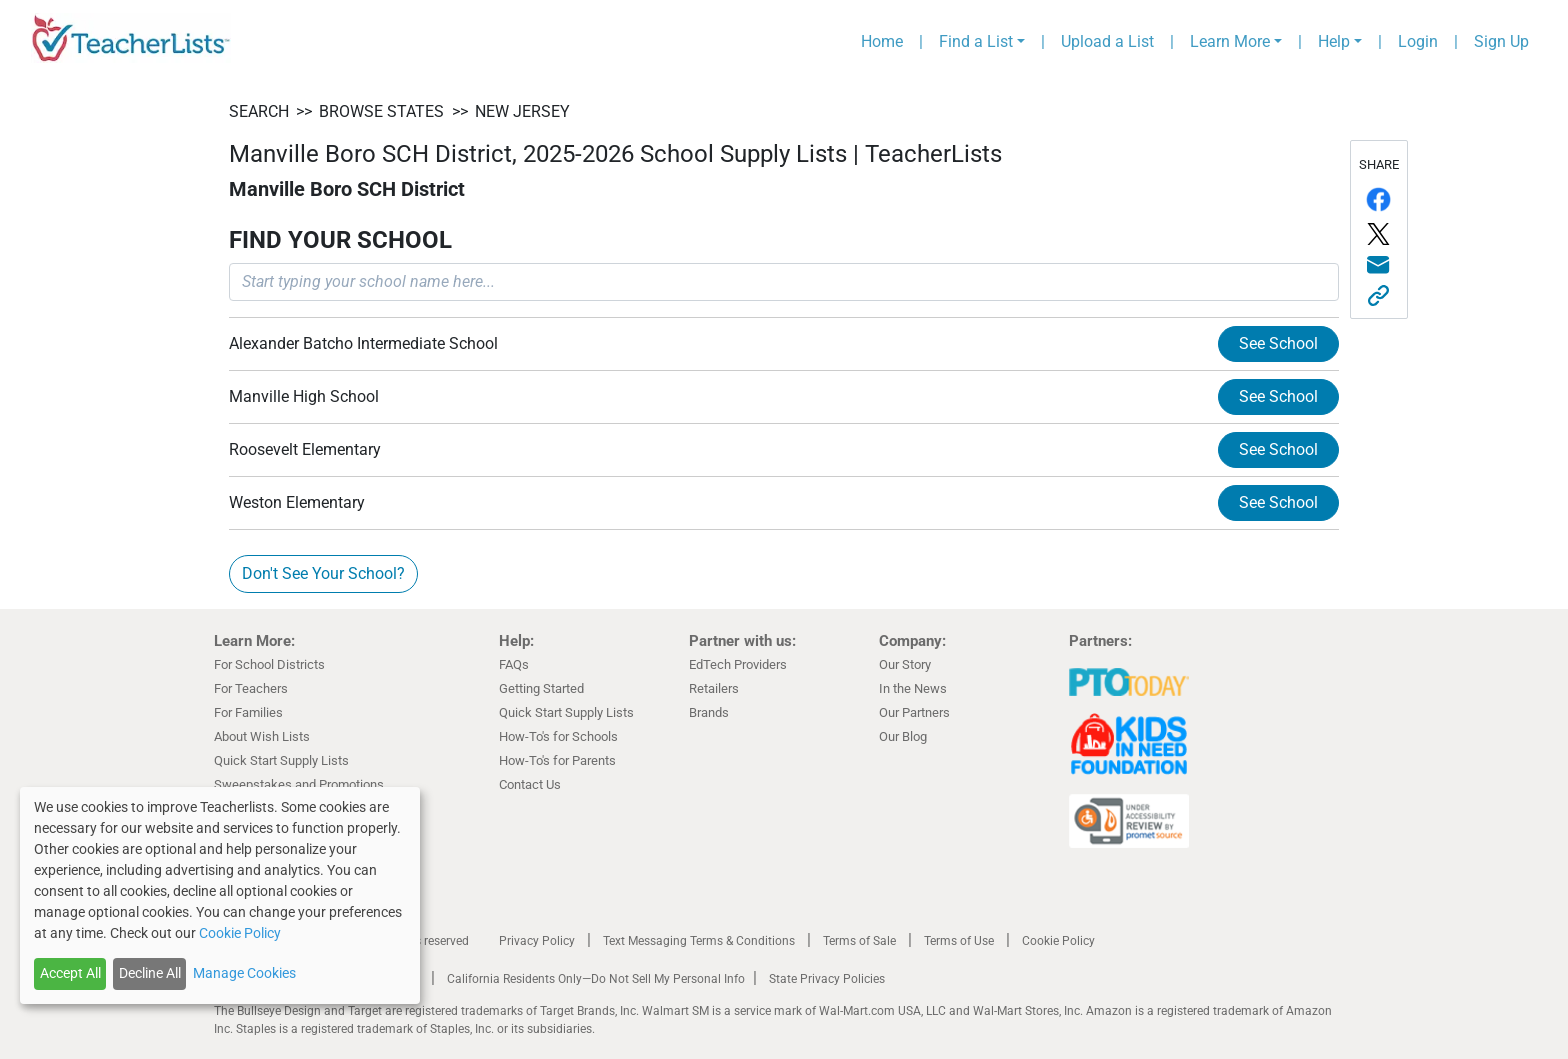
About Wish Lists (262, 736)
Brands (709, 712)
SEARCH (259, 111)
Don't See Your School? (323, 573)
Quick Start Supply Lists (281, 760)
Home (882, 41)
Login (1418, 41)
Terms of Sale (859, 941)
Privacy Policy (537, 941)
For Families (248, 712)
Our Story (905, 664)
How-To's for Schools (558, 736)
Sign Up (1501, 41)
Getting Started (541, 688)
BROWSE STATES (381, 111)
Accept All (70, 973)
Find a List (976, 41)
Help (1334, 41)
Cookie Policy (1058, 941)
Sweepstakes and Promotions (299, 784)
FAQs (514, 664)
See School (1278, 343)
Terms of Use (959, 941)
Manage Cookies (244, 973)
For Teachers (251, 688)
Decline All (150, 973)
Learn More (1230, 41)
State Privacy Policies (827, 979)
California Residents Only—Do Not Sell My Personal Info (596, 979)
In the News (913, 688)
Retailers (714, 688)
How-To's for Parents (557, 760)
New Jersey (522, 111)
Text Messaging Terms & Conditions (699, 941)
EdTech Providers (738, 664)
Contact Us (530, 784)
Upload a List (1107, 41)
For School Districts (269, 664)
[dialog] (220, 895)
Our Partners (914, 712)
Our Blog (903, 736)
